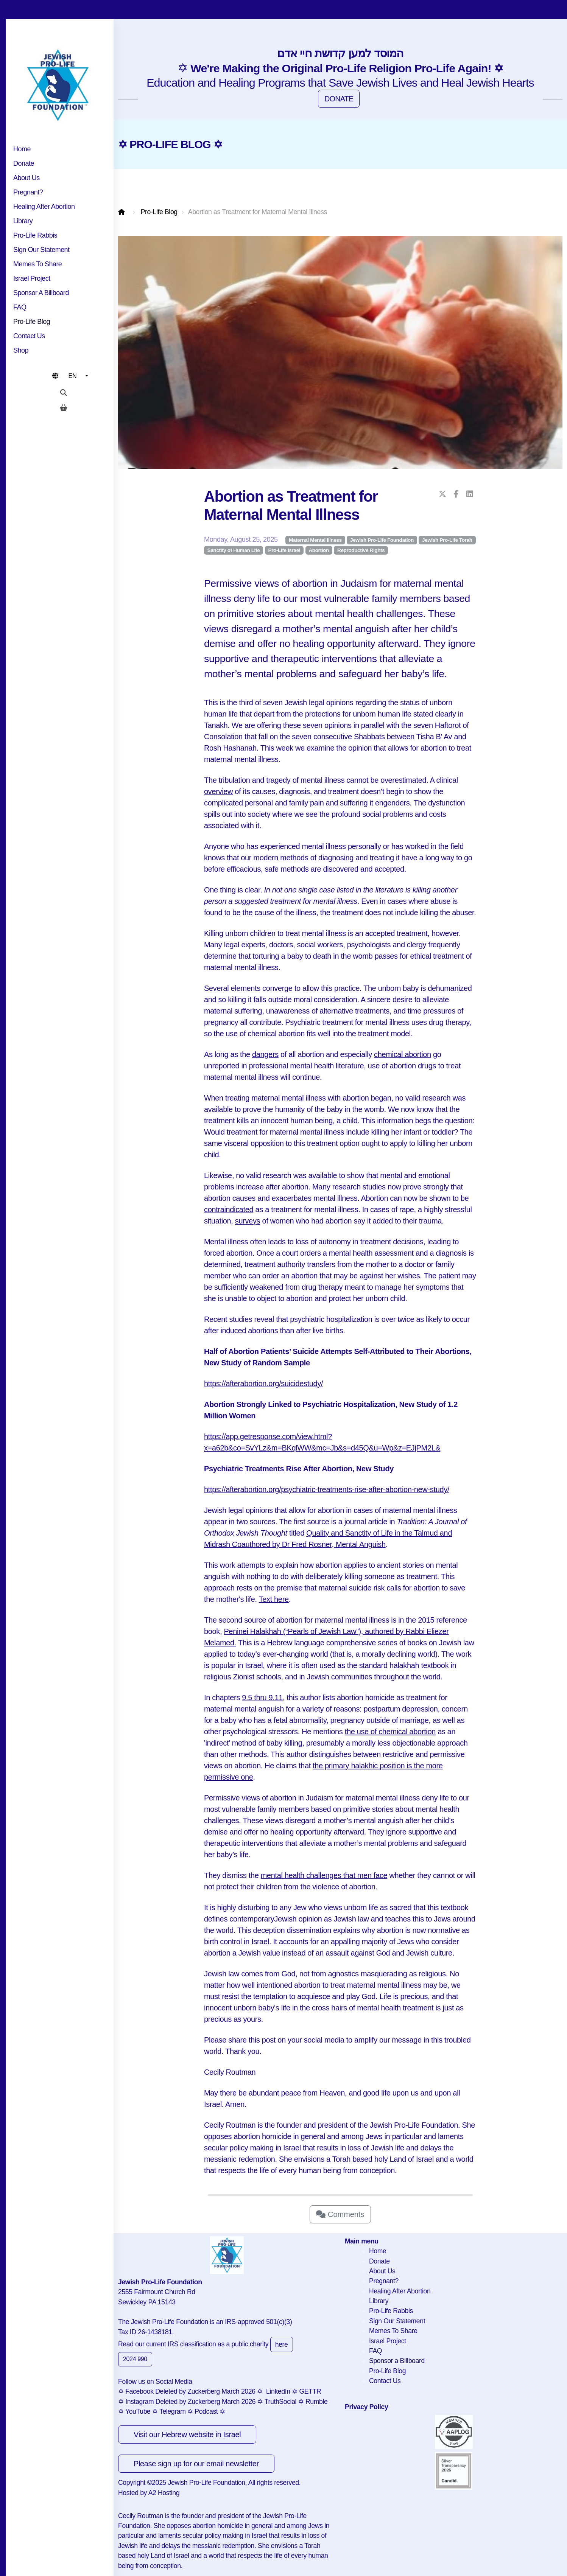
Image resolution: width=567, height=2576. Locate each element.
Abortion (318, 550)
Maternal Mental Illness (315, 540)
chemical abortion (402, 1054)
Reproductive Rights (361, 550)
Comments (340, 2214)
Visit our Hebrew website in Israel (187, 2434)
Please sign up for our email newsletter (196, 2463)
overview (218, 791)
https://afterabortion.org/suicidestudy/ (263, 1383)
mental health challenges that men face (324, 1875)
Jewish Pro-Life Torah (447, 540)
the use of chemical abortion (390, 1731)
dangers (265, 1054)
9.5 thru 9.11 (262, 1697)
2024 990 (135, 2359)
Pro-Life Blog (159, 212)
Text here (274, 1599)
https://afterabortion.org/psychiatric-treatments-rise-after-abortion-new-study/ (326, 1489)
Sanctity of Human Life (233, 550)
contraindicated (228, 1209)
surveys (247, 1221)
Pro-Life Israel (284, 550)
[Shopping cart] (63, 408)
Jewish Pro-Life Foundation (382, 540)
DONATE (338, 99)
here (281, 2344)
